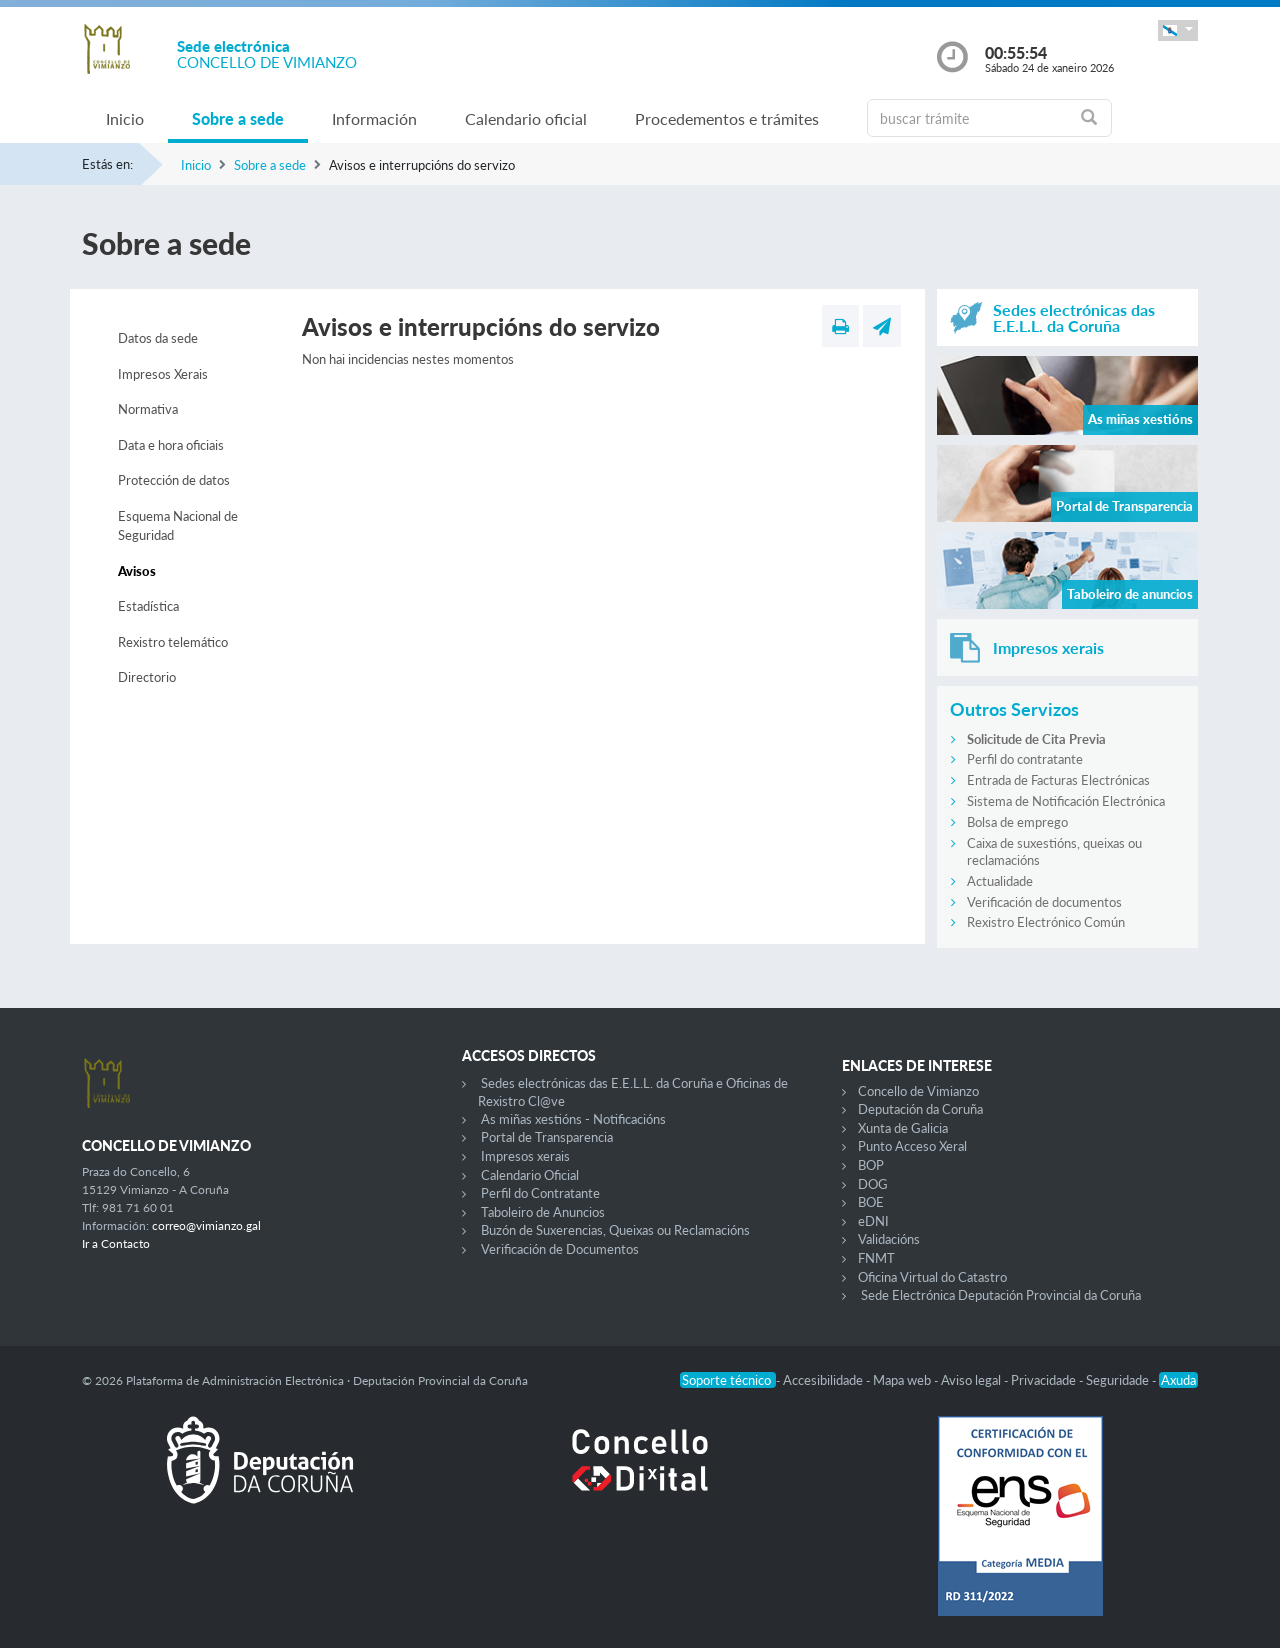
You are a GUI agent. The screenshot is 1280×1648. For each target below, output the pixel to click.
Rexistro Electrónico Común (1046, 922)
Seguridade (1119, 1380)
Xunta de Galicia (903, 1128)
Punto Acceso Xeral (912, 1146)
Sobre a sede (238, 118)
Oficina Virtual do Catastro (932, 1277)
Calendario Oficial (530, 1175)
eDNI (873, 1221)
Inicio (125, 118)
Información (374, 118)
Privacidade (1045, 1380)
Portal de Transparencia (547, 1137)
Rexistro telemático (173, 642)
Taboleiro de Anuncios (543, 1212)
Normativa (148, 409)
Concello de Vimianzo (918, 1091)
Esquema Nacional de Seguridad (178, 526)
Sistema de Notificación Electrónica (1066, 801)
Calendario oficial (526, 118)
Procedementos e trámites (727, 118)
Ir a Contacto (116, 1243)
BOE (871, 1202)
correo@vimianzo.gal (206, 1225)
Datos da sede (158, 338)
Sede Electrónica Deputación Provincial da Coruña (1001, 1295)
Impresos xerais (525, 1156)
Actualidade (1000, 881)
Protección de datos (174, 480)
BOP (871, 1165)
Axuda (1178, 1380)
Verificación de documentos (1044, 902)
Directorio (147, 677)
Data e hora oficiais (171, 445)
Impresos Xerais (163, 374)
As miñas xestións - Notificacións (573, 1119)
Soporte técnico (728, 1380)
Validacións (889, 1239)
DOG (873, 1184)
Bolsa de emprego (1017, 822)
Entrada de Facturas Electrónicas (1058, 780)
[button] (1178, 30)
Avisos (137, 571)
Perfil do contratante (1025, 759)
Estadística (148, 606)
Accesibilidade (824, 1380)
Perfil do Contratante (540, 1193)
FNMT (876, 1258)
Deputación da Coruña (920, 1109)
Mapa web (903, 1380)
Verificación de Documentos (560, 1249)
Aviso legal (972, 1380)
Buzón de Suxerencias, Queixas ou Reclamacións (615, 1230)
